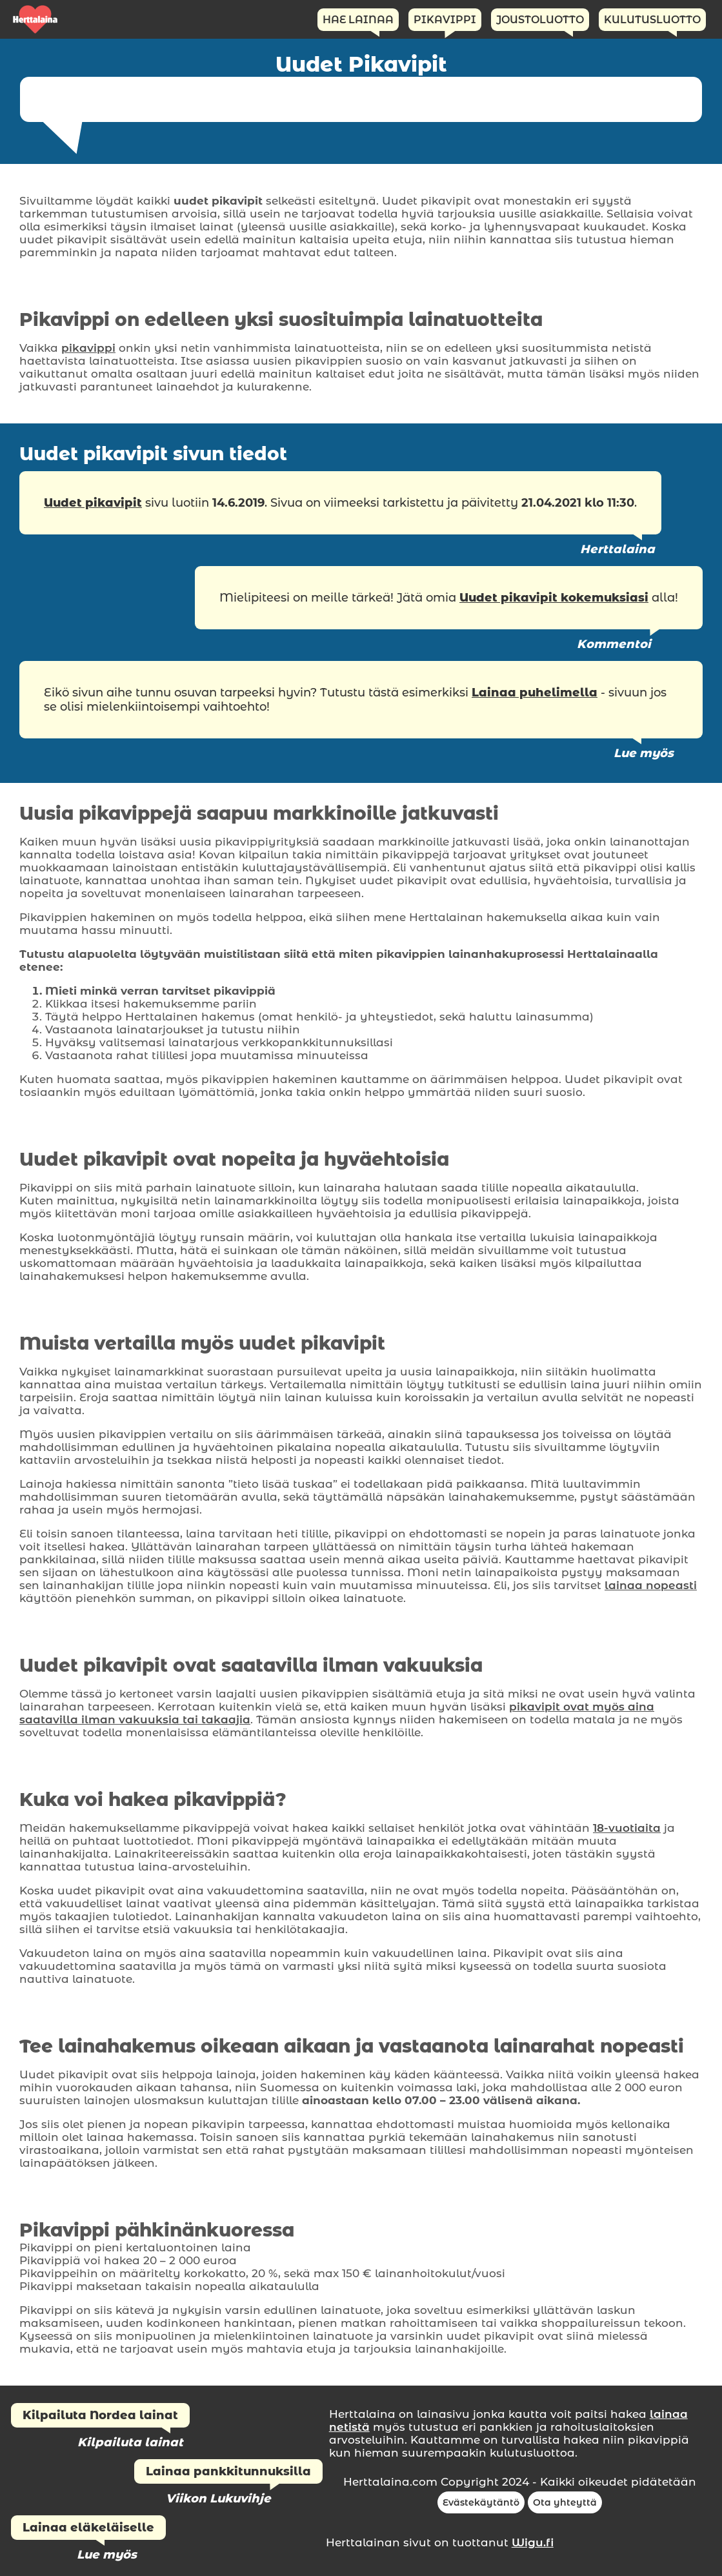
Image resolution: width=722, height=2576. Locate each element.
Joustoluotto (540, 20)
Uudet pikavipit (93, 503)
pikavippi (88, 347)
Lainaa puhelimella (534, 692)
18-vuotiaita (627, 1827)
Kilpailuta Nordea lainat (100, 2415)
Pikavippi (445, 20)
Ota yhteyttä (565, 2502)
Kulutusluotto (652, 20)
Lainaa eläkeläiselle (88, 2527)
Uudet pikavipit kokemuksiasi (553, 598)
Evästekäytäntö (481, 2502)
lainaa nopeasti (651, 1585)
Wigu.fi (533, 2542)
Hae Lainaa (358, 20)
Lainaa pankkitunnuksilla (228, 2471)
